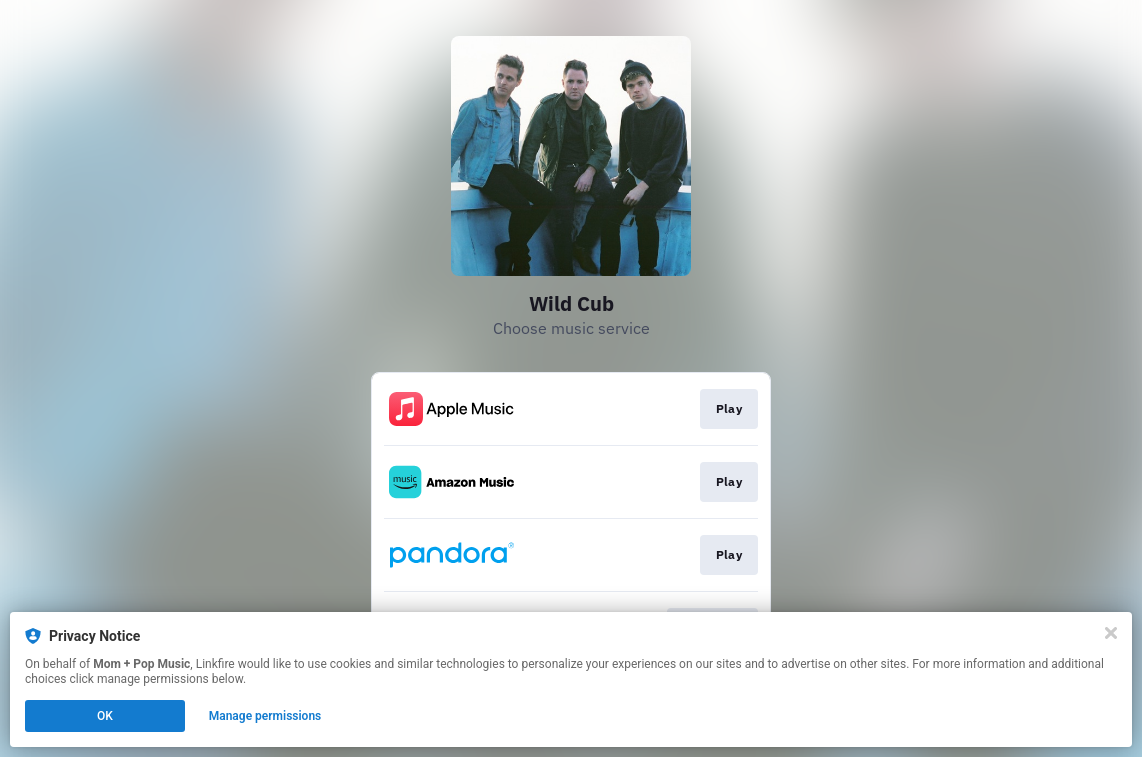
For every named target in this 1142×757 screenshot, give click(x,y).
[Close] (1111, 633)
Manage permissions (265, 716)
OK (105, 716)
